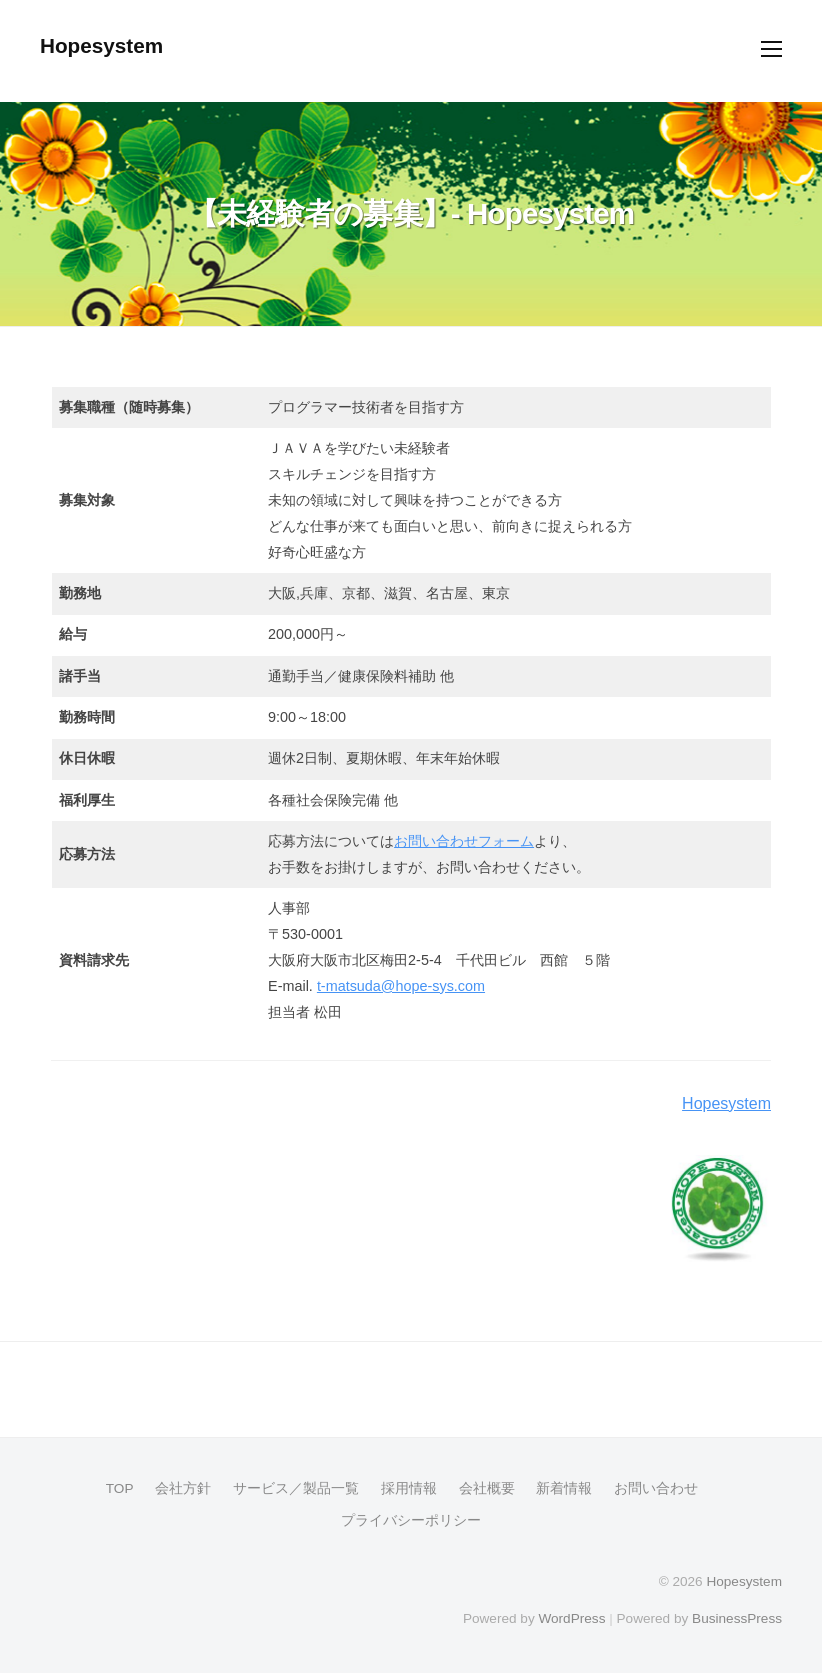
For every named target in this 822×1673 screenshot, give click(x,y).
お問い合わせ (656, 1488)
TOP (120, 1488)
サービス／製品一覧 (296, 1488)
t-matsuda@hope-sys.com (401, 986)
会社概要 (487, 1488)
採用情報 (409, 1488)
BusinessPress (737, 1618)
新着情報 (564, 1488)
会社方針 (183, 1488)
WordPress (571, 1618)
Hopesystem (101, 45)
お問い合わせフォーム (464, 841)
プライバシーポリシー (411, 1520)
